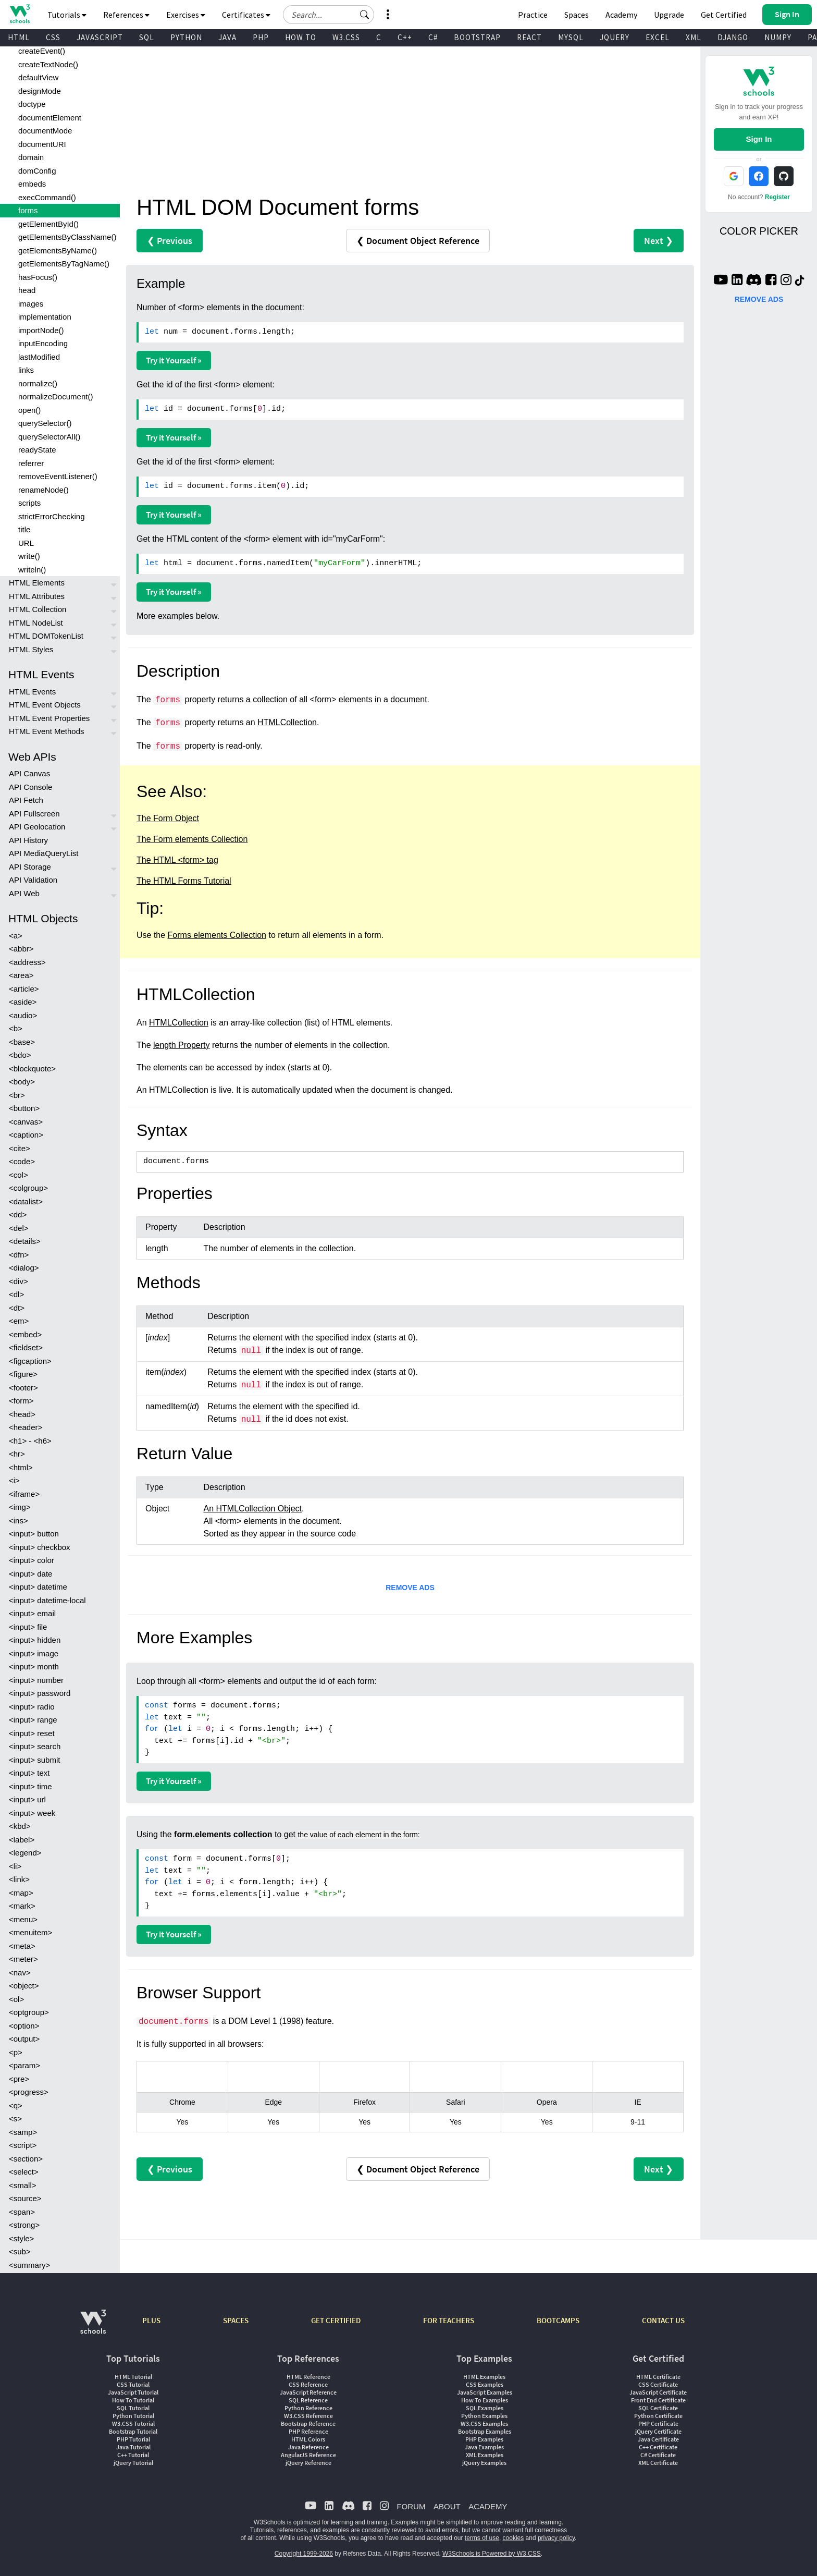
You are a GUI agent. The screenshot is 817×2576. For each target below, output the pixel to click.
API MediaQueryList (43, 853)
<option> (24, 2025)
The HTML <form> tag (177, 860)
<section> (26, 2158)
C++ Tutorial (133, 2455)
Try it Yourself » (174, 360)
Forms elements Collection (217, 935)
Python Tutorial (133, 2416)
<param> (24, 2065)
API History (28, 840)
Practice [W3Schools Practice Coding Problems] (533, 14)
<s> (15, 2118)
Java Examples (484, 2447)
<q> (15, 2105)
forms (28, 210)
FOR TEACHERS (448, 2320)
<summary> (29, 2265)
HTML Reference (308, 2376)
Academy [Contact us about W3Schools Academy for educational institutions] (621, 14)
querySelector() (45, 423)
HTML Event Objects (45, 704)
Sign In (759, 139)
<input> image (33, 1653)
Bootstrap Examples (484, 2431)
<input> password (39, 1693)
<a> (15, 935)
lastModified (39, 356)
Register (777, 197)
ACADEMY (487, 2506)
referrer (31, 463)
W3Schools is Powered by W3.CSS (491, 2553)
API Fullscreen (34, 813)
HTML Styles (31, 649)
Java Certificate (658, 2439)
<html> (21, 1467)
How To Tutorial (133, 2400)
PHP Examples (484, 2439)
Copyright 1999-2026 (304, 2553)
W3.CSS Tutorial (133, 2423)
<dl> (16, 1294)
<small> (22, 2185)
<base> (22, 1041)
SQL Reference (308, 2400)
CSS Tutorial (133, 2384)
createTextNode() (48, 64)
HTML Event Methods (46, 731)
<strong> (24, 2224)
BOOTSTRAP (477, 37)
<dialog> (24, 1267)
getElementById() (48, 223)
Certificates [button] (246, 14)
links (26, 369)
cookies (513, 2538)
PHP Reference (308, 2431)
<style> (21, 2238)
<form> (21, 1400)
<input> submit (34, 1759)
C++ (405, 37)
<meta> (22, 1946)
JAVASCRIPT (100, 37)
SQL (146, 37)
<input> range (33, 1719)
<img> (20, 1507)
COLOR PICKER (759, 231)
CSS (53, 37)
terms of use (482, 2538)
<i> (14, 1480)
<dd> (18, 1214)
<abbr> (21, 948)
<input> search (34, 1746)
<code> (22, 1161)
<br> (17, 1095)
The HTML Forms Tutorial (184, 880)
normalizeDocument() (55, 396)
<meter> (23, 1959)
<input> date (30, 1573)
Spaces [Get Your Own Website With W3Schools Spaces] (576, 14)
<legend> (25, 1852)
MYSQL (571, 37)
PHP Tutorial (133, 2439)
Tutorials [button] (66, 14)
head (26, 290)
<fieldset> (26, 1347)
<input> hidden (34, 1639)
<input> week (32, 1813)
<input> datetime (38, 1586)
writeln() (32, 569)
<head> (22, 1414)
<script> (22, 2145)
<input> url (27, 1799)
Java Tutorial (133, 2447)
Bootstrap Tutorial (133, 2431)
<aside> (22, 1001)
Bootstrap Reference (308, 2423)
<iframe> (24, 1494)
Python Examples (484, 2416)
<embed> (25, 1334)
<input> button (34, 1533)
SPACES (236, 2320)
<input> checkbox (39, 1547)
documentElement (49, 117)
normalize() (37, 383)
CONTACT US (663, 2320)
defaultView (38, 77)
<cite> (19, 1148)
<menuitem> (30, 1932)
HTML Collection (37, 609)
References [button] (126, 14)
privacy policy (556, 2538)
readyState (37, 449)
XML (693, 37)
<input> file (28, 1626)
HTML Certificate (658, 2376)
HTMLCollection (287, 722)
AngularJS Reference (308, 2455)
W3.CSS (346, 37)
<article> (24, 988)
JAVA (227, 37)
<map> (21, 1892)
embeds (32, 183)
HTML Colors (308, 2439)
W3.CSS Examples (484, 2423)
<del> (19, 1228)
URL (26, 543)
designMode (39, 91)
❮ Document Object (417, 241)
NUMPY (777, 37)
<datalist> (26, 1201)
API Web (24, 893)
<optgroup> (29, 2012)
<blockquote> (32, 1068)
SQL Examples (484, 2408)
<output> (24, 2038)
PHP (261, 37)
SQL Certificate (658, 2408)
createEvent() (41, 50)
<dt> (16, 1307)
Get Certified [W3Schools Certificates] (724, 14)
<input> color (31, 1560)
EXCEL (658, 37)
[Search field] (328, 14)
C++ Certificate (658, 2447)
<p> (15, 2052)
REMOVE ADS (410, 1587)
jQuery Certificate (658, 2431)
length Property (181, 1045)
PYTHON (186, 37)
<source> (25, 2198)
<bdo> (20, 1055)
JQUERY (614, 37)
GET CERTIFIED (336, 2320)
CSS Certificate (658, 2384)
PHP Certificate (658, 2423)
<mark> (22, 1905)
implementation (44, 316)
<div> (18, 1281)
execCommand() (47, 197)
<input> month (34, 1666)
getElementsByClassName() (67, 237)
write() (29, 556)
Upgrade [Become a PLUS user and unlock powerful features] (669, 14)
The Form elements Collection (192, 839)
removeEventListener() (57, 476)
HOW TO (300, 37)
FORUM (411, 2506)
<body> (22, 1081)
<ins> (18, 1520)
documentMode (45, 130)
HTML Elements (37, 582)
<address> (27, 962)
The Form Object (168, 818)
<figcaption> (30, 1361)
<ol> (16, 1999)
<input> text (29, 1772)
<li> (15, 1866)
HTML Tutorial (133, 2376)
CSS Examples (484, 2384)
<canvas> (26, 1121)
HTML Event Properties (49, 718)
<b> (15, 1028)
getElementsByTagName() (63, 263)
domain (31, 157)
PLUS (151, 2320)
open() (29, 410)
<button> (24, 1108)
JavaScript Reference (308, 2392)
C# (433, 37)
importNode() (41, 330)
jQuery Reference (308, 2463)
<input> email (32, 1613)
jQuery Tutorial (133, 2463)
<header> (25, 1427)
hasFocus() (37, 277)
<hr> (17, 1453)
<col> (18, 1174)
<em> (19, 1320)
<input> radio (32, 1706)
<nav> (20, 1972)
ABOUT (447, 2506)
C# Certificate (658, 2455)
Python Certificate (658, 2416)
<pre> (19, 2078)
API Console (30, 787)
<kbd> (20, 1826)
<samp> (23, 2132)
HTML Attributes (37, 596)
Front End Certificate (658, 2400)
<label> (21, 1839)
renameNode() (43, 489)
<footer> (23, 1387)
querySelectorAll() (49, 436)
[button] (365, 14)
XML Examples (484, 2455)
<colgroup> (28, 1187)
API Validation (33, 879)
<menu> (23, 1919)
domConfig (37, 170)
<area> (21, 975)
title (24, 529)
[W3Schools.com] (93, 2327)
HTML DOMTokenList (46, 635)
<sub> (20, 2251)
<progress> (28, 2091)
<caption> (26, 1134)
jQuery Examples (484, 2463)
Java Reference (308, 2447)
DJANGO (732, 37)
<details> (25, 1241)
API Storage (30, 866)
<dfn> (19, 1254)
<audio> (23, 1015)
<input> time (30, 1786)
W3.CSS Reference (308, 2416)
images (30, 303)
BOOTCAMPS (558, 2320)
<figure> (23, 1374)
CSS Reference (308, 2384)
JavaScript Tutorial (133, 2392)
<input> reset (32, 1733)
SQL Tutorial (133, 2408)
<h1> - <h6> (30, 1440)
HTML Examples (484, 2376)
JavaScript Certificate (658, 2392)
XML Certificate (658, 2463)
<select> (24, 2171)
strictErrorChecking (51, 516)
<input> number (36, 1680)
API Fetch (26, 800)
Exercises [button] (185, 14)
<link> (19, 1879)
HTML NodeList (36, 622)
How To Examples (484, 2400)
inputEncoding (43, 343)
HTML (19, 37)
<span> (22, 2211)
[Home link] (19, 14)
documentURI (42, 144)
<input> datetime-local (47, 1600)
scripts (29, 502)
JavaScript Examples (484, 2392)
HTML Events (32, 691)
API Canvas (29, 773)
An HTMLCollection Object (253, 1508)
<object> (24, 1985)
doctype (32, 104)
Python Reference (308, 2408)
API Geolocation (37, 826)
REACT (529, 37)
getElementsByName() (57, 250)
